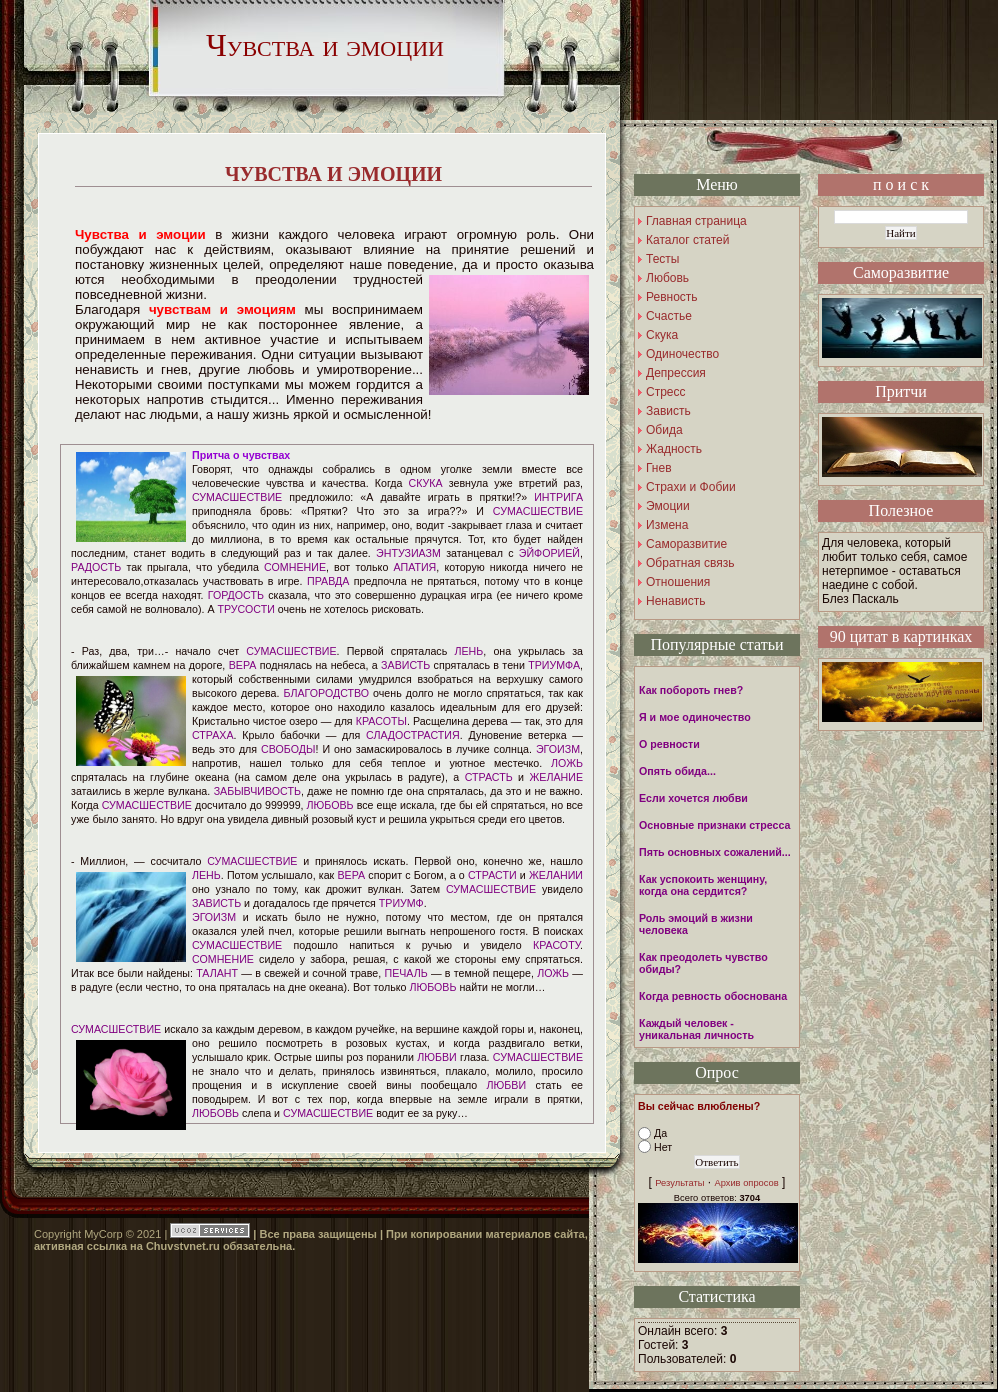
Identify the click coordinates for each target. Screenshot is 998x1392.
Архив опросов (746, 1183)
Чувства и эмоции (325, 45)
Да (660, 1133)
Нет (663, 1147)
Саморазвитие (901, 272)
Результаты (679, 1183)
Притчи (901, 391)
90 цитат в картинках (901, 636)
